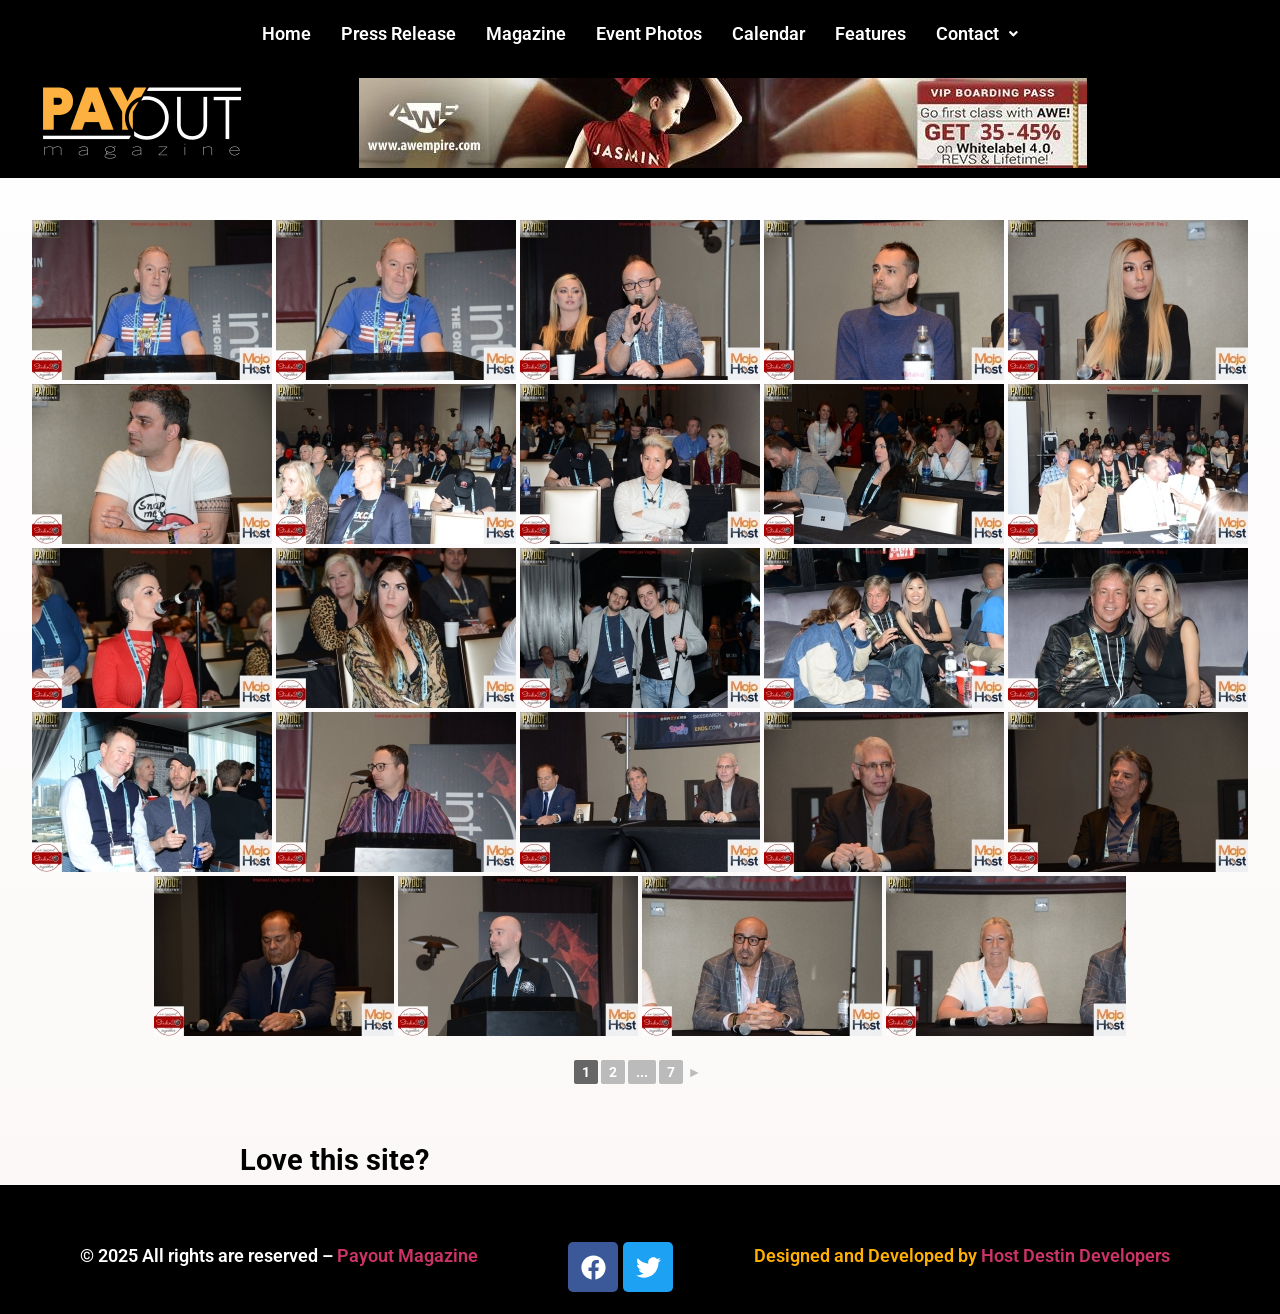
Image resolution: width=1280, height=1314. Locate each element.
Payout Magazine (407, 1255)
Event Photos (649, 33)
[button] (977, 34)
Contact (977, 33)
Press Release (398, 33)
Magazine (526, 33)
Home (286, 33)
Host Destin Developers (1075, 1255)
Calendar (768, 33)
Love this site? (334, 1160)
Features (870, 33)
